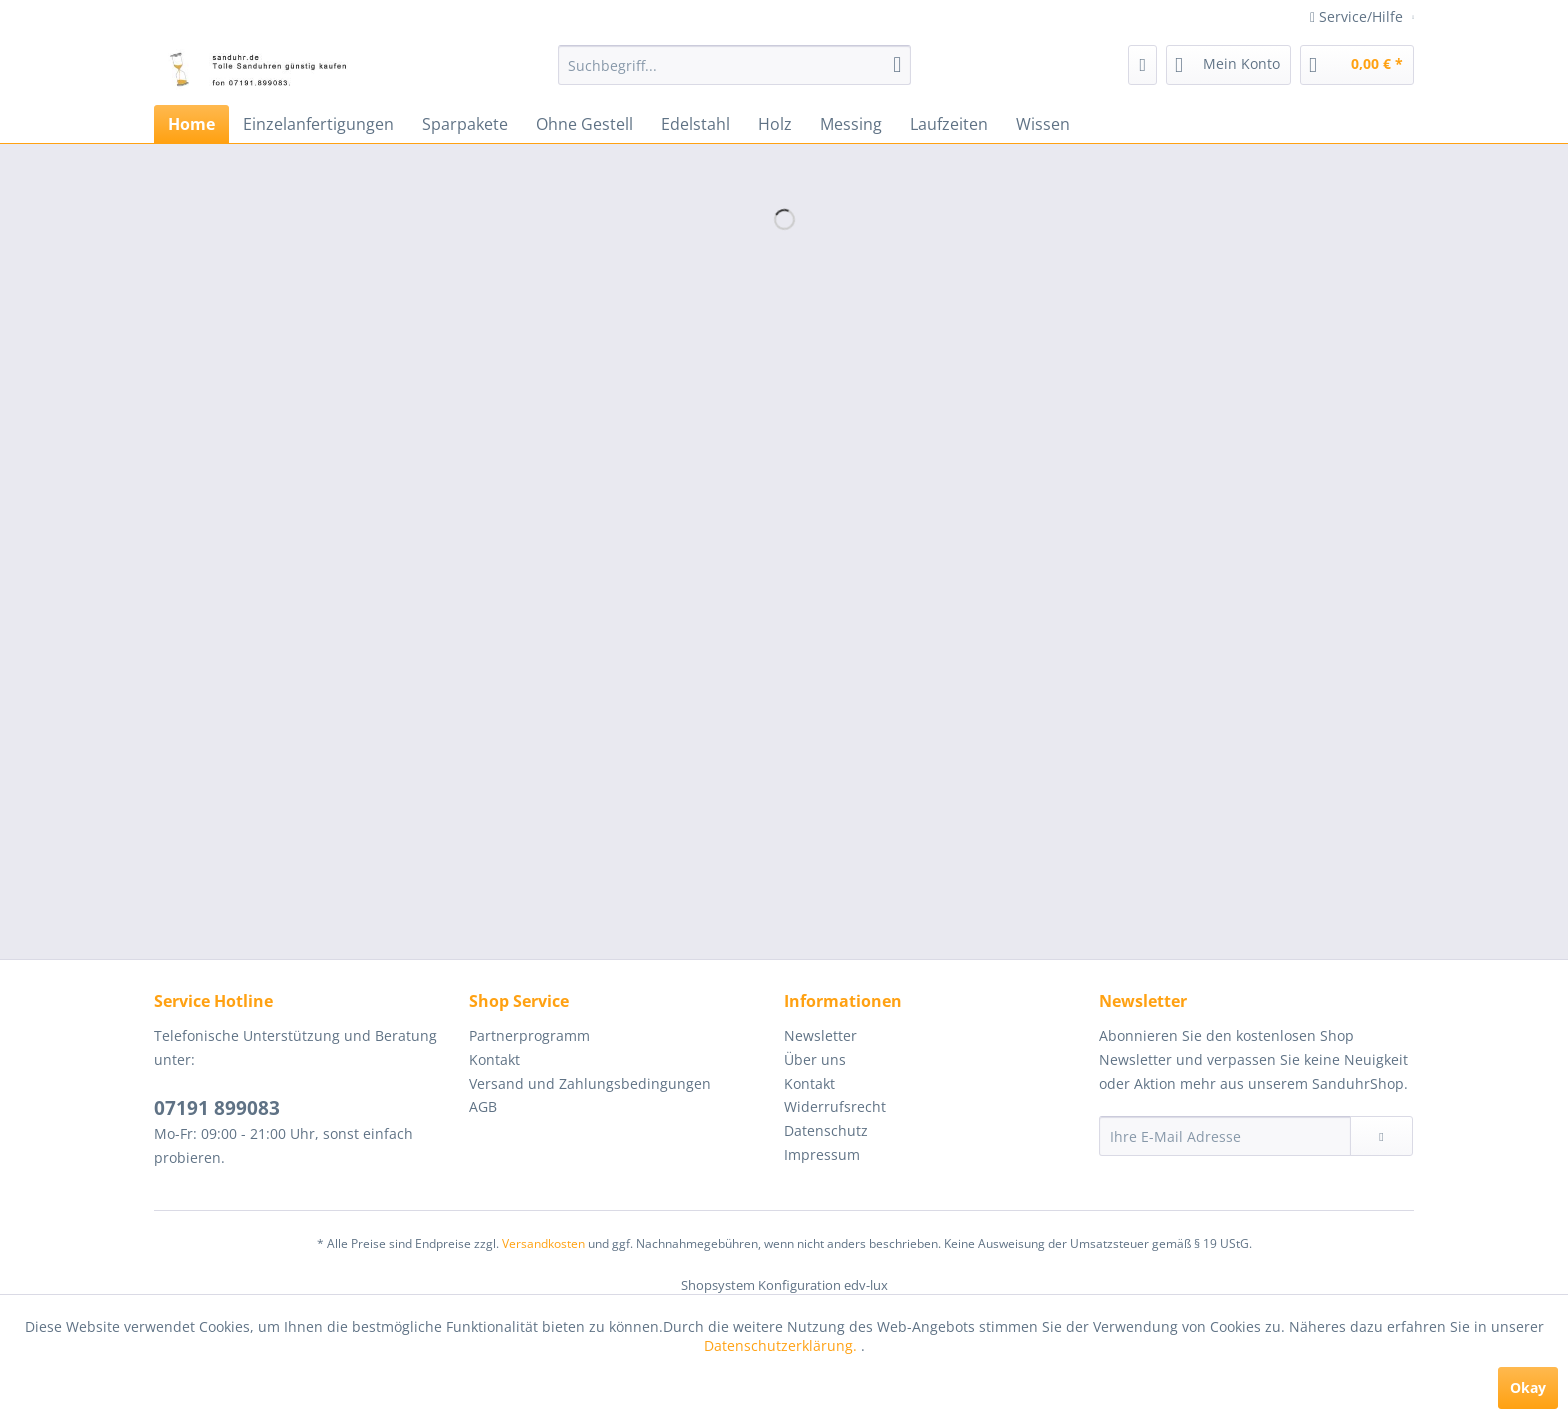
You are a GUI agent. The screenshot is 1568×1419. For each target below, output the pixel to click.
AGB (483, 1106)
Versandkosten (543, 1243)
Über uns (815, 1059)
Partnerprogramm (529, 1035)
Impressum (822, 1154)
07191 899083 (217, 1108)
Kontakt (494, 1059)
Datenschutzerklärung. (782, 1345)
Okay (1528, 1387)
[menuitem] (734, 65)
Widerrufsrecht (835, 1106)
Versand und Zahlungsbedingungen (590, 1083)
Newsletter (820, 1035)
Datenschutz (826, 1130)
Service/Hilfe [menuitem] (1358, 16)
